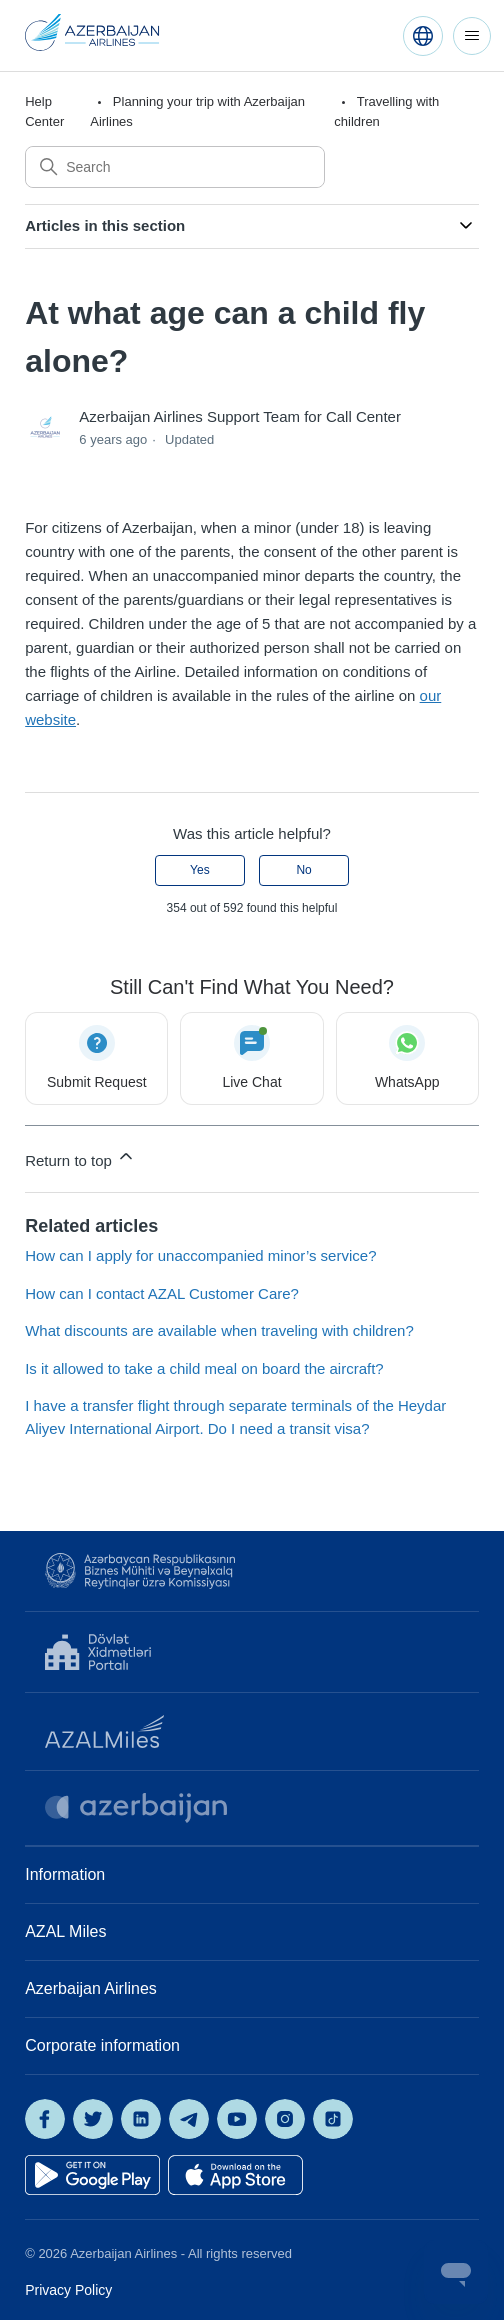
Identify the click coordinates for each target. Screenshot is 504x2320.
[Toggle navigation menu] (472, 36)
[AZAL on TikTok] (333, 2119)
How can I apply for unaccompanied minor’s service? (200, 1255)
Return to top (80, 1157)
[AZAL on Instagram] (285, 2119)
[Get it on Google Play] (92, 2175)
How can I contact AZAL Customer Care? (162, 1293)
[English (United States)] (423, 36)
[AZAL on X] (93, 2119)
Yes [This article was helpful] (200, 870)
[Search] (175, 167)
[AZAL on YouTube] (237, 2119)
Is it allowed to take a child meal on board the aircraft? (204, 1368)
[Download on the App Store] (235, 2175)
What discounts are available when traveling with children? (219, 1330)
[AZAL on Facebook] (45, 2119)
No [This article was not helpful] (303, 870)
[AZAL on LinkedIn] (141, 2119)
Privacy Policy (68, 2290)
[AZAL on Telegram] (189, 2119)
